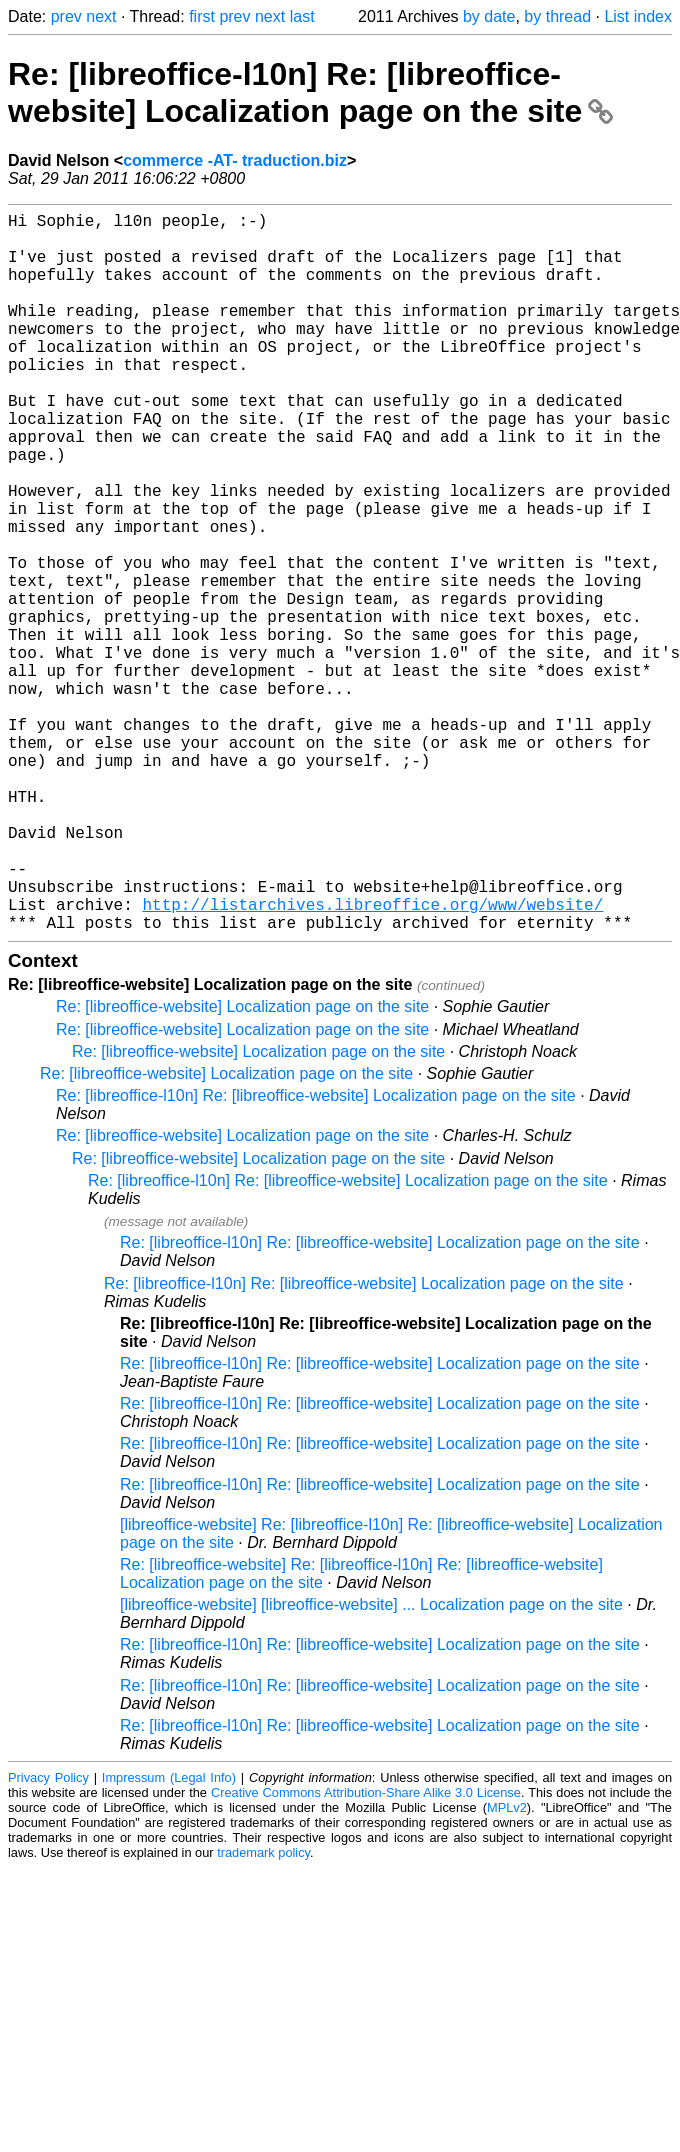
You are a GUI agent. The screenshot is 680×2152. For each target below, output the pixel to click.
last (302, 16)
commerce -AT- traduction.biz (235, 160)
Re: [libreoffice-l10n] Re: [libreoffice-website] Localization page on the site (310, 92)
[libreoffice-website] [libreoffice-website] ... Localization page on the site (371, 1764)
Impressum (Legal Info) (169, 1937)
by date (489, 16)
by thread (557, 16)
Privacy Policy (48, 1937)
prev (66, 16)
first (202, 16)
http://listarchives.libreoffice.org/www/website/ (372, 1060)
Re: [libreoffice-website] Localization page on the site (242, 1166)
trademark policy (263, 2012)
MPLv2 (507, 1967)
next (101, 16)
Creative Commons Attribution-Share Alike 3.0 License (366, 1952)
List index (638, 16)
